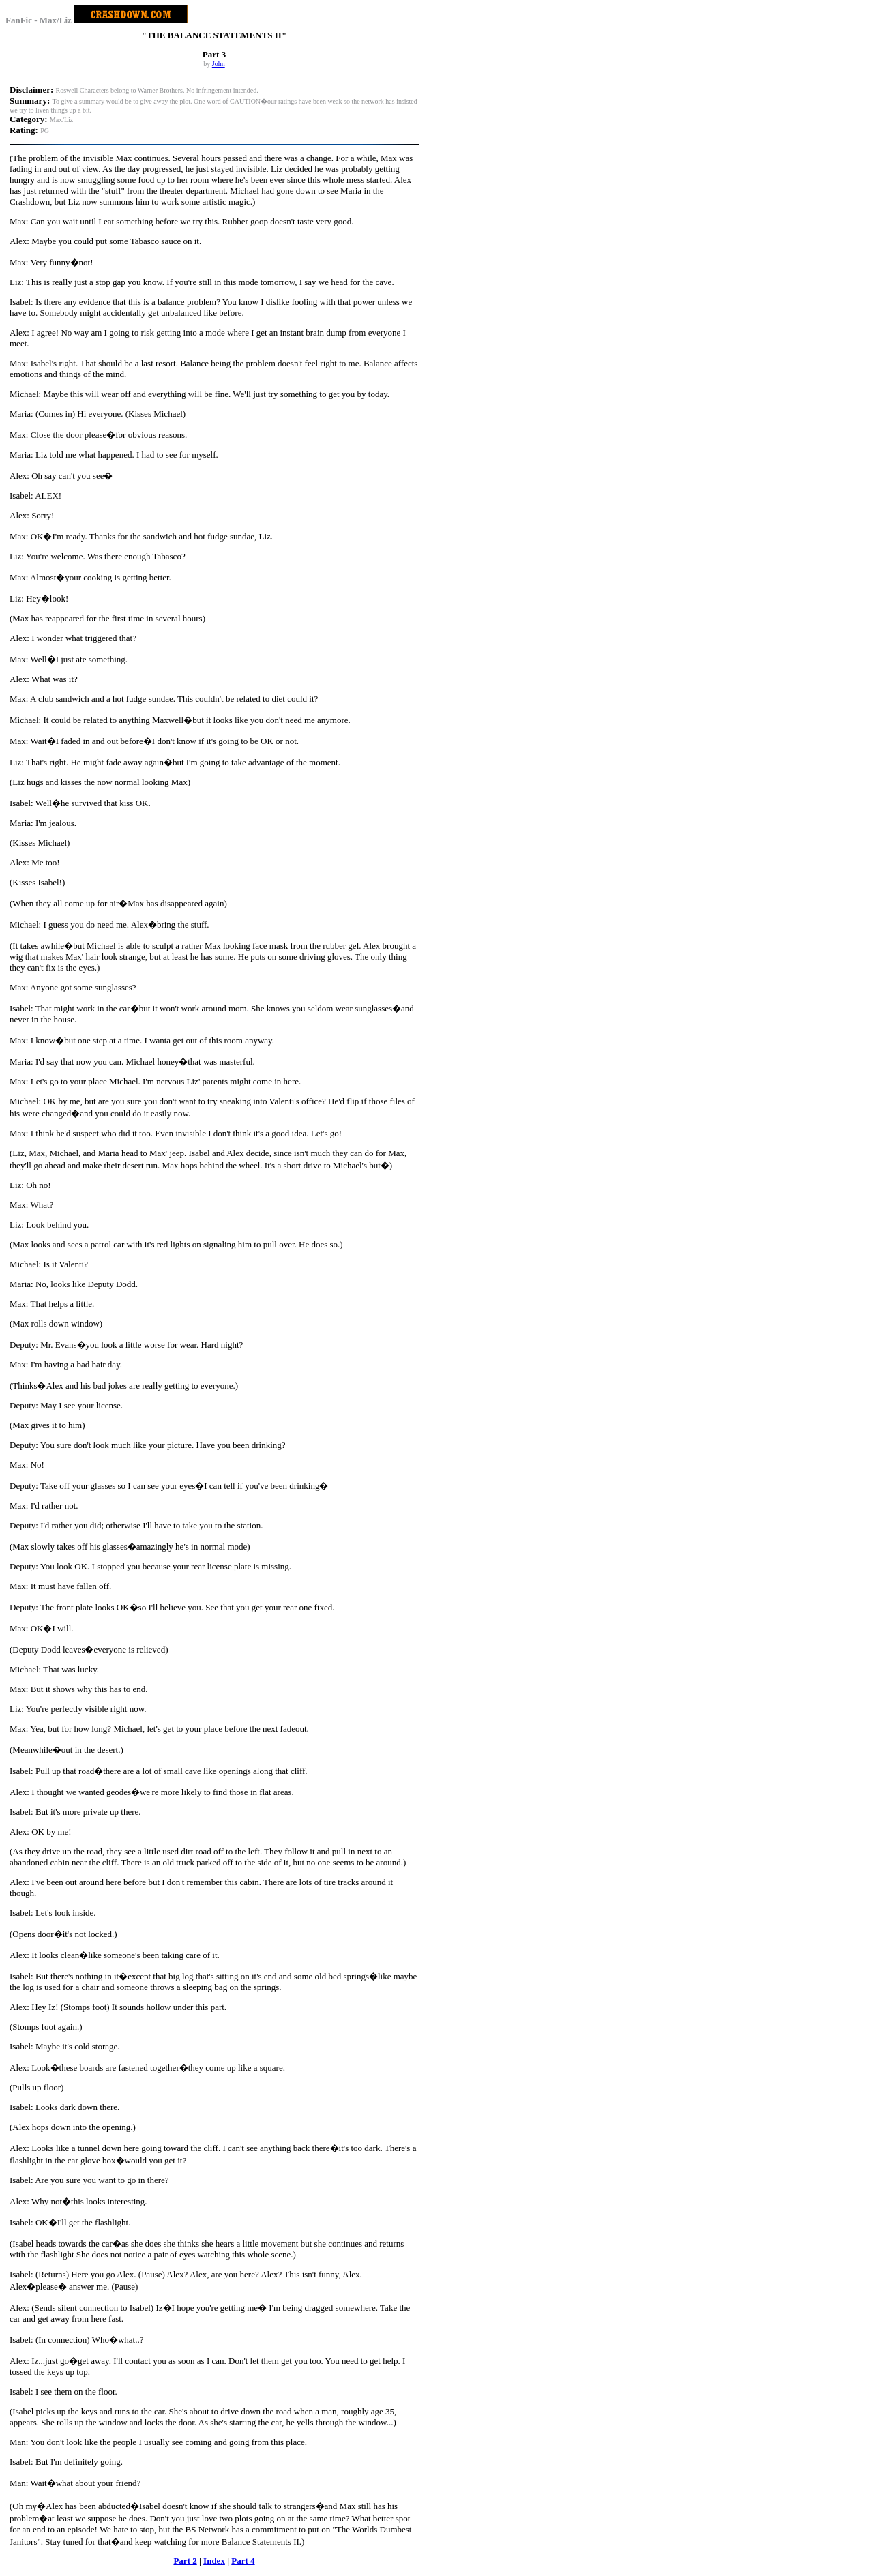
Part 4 (242, 2561)
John (218, 64)
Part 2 (184, 2561)
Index (214, 2561)
